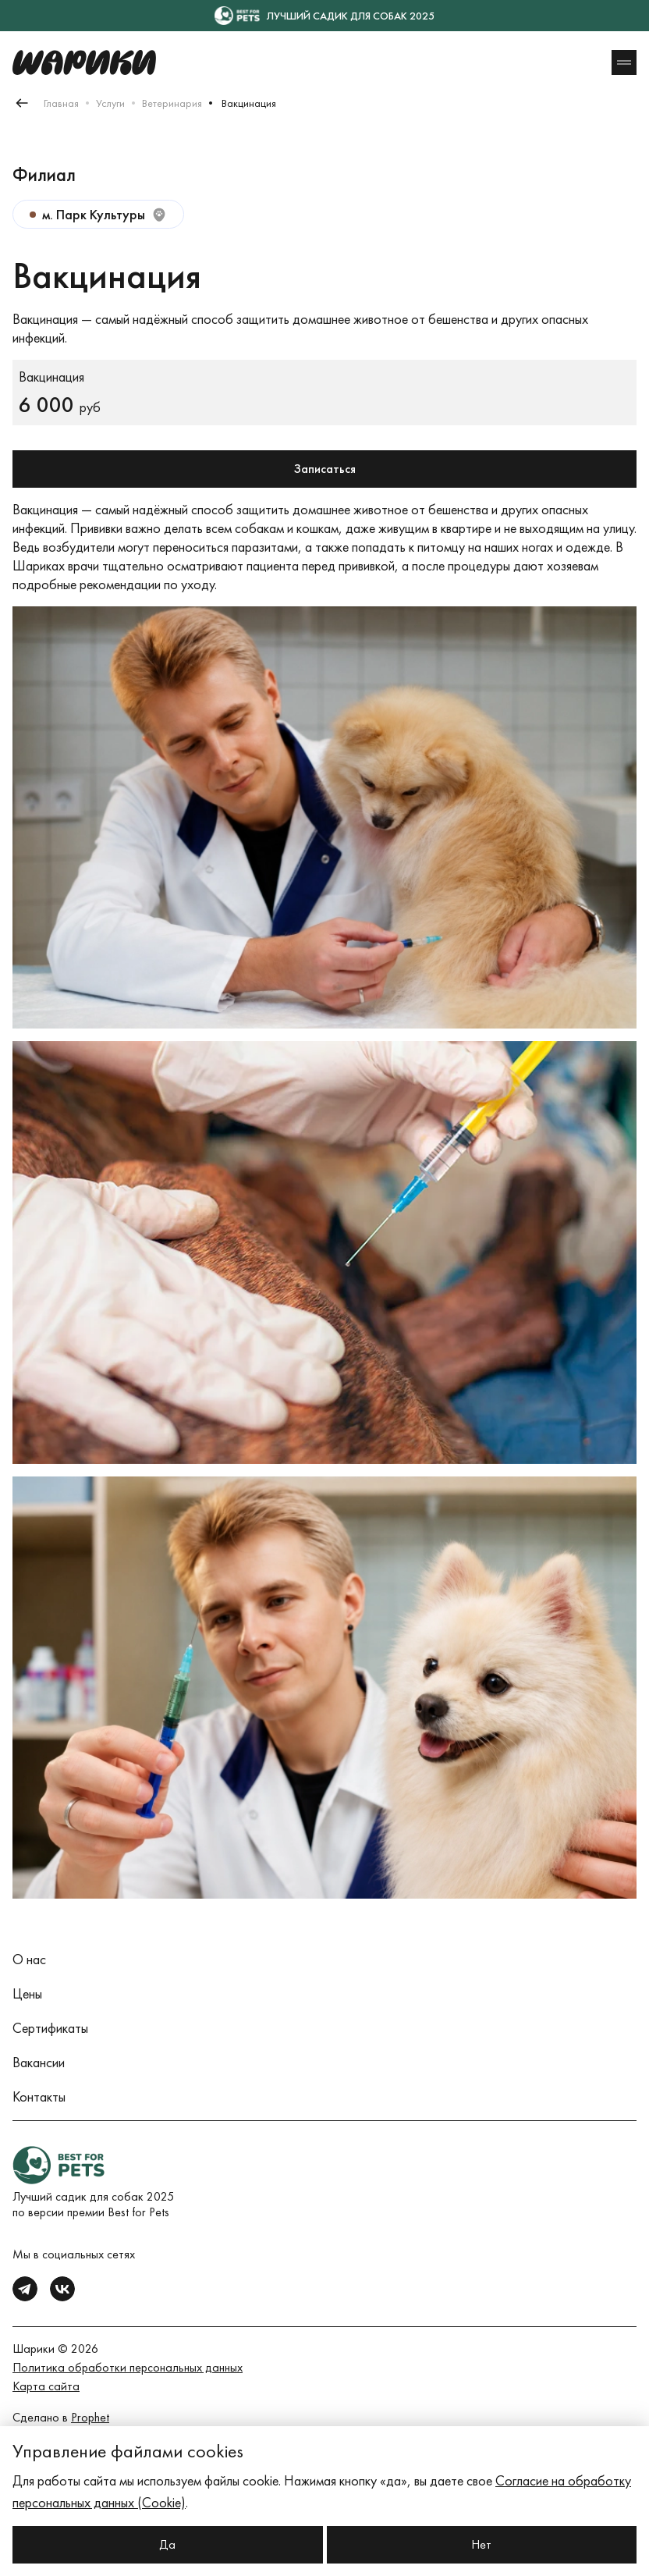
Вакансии (38, 2062)
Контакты (39, 2096)
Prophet (90, 2417)
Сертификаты (50, 2028)
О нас (29, 1959)
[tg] (24, 2288)
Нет (481, 2544)
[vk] (62, 2288)
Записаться (325, 468)
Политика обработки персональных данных (127, 2367)
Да (167, 2544)
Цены (27, 1993)
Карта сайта (46, 2386)
